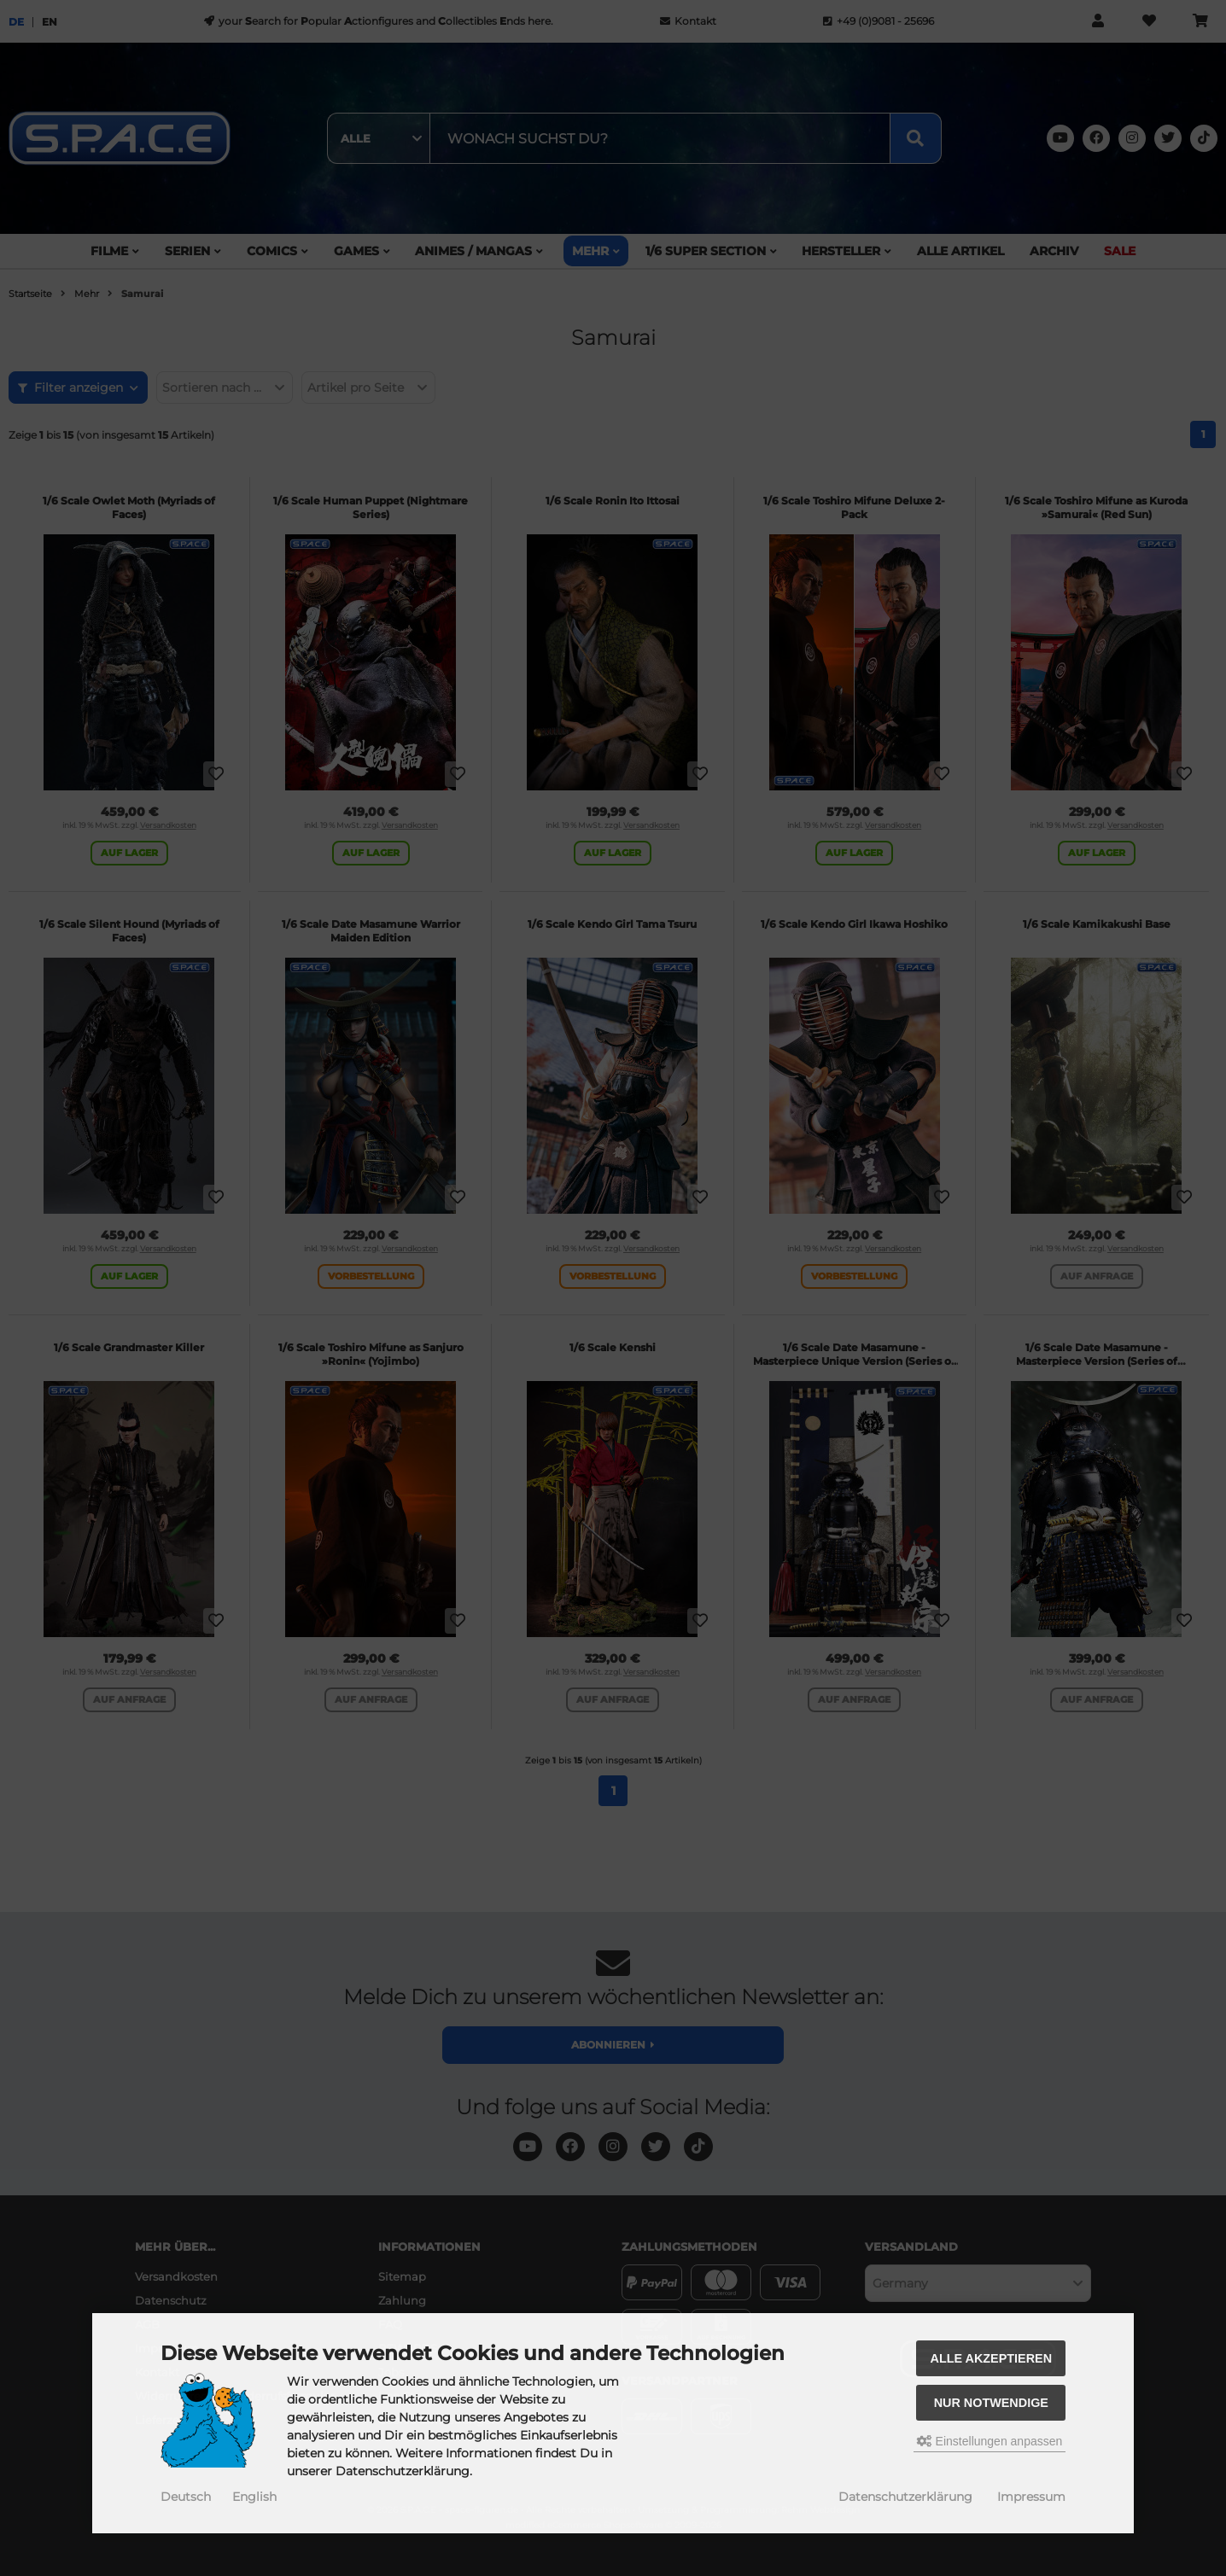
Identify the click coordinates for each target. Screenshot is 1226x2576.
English (254, 2496)
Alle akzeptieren (992, 2358)
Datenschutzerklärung (905, 2496)
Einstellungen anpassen (990, 2441)
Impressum (1031, 2496)
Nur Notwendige (991, 2403)
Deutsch (186, 2496)
